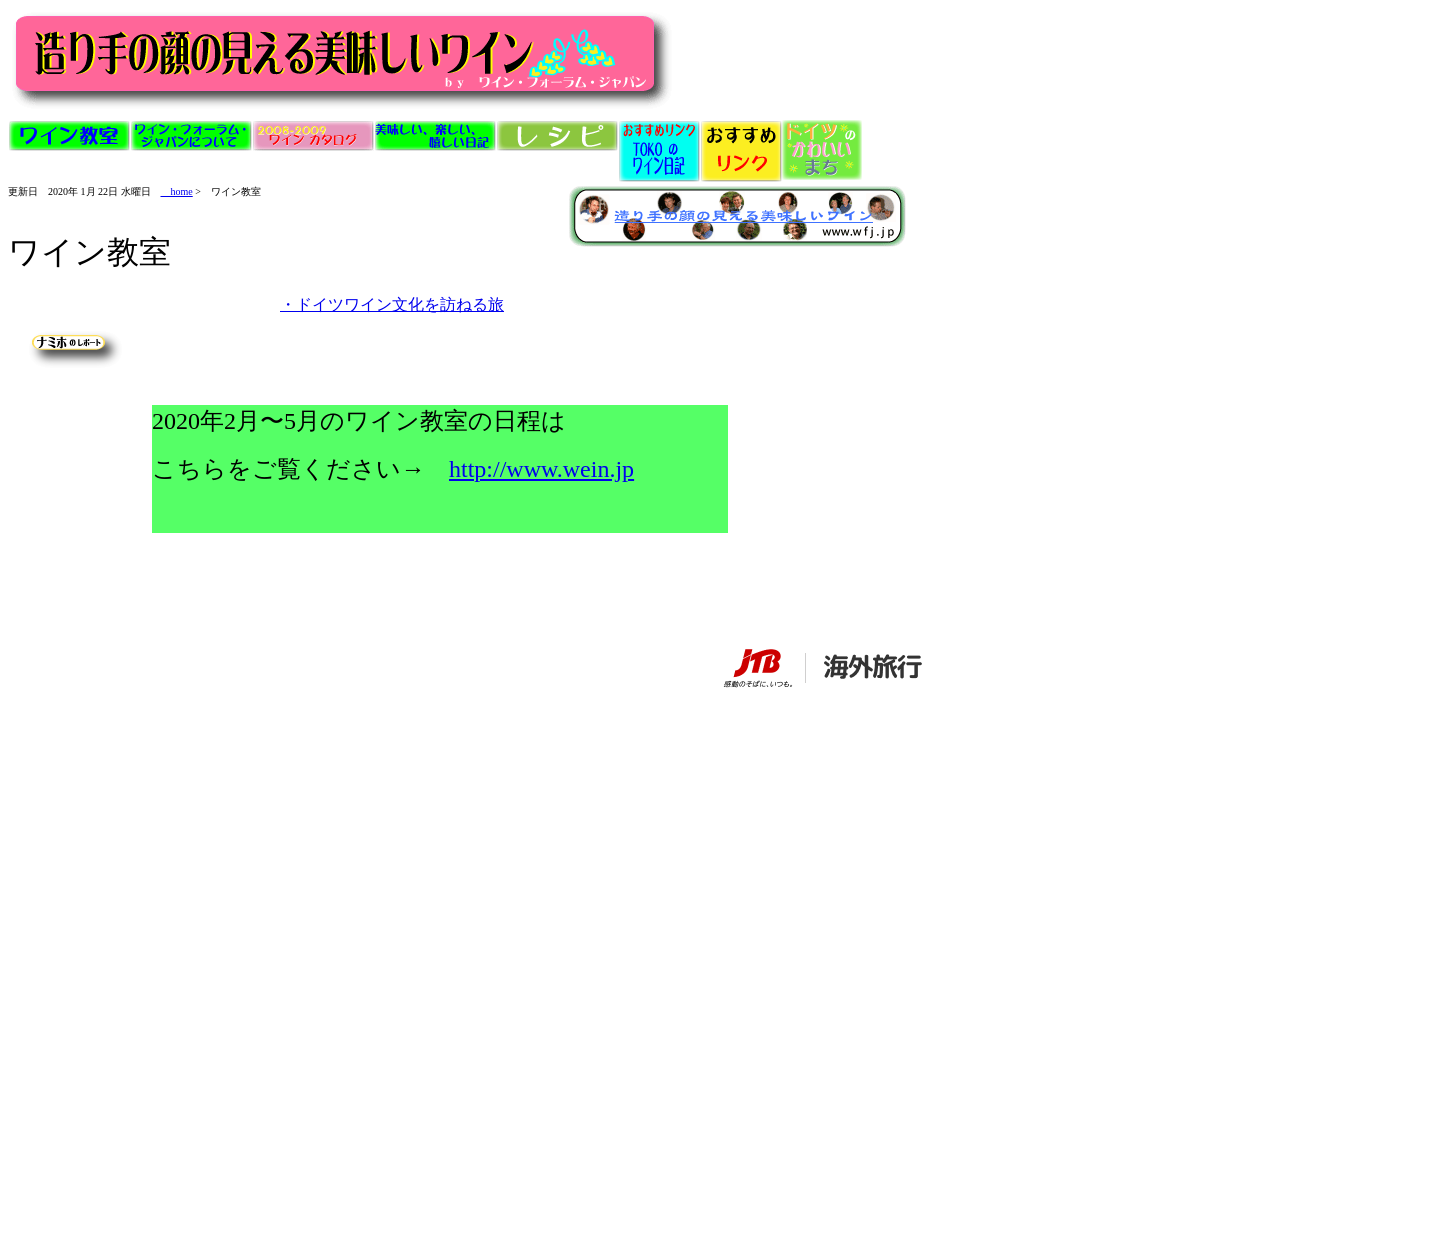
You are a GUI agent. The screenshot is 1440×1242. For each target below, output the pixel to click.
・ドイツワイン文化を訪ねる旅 (392, 304)
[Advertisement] (192, 745)
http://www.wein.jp (541, 469)
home (177, 191)
